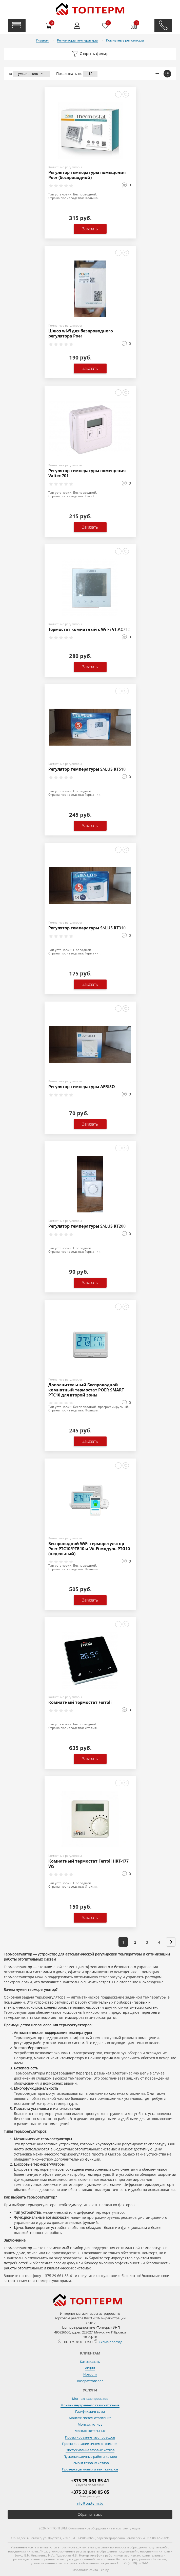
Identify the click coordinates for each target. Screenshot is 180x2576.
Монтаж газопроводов (90, 2398)
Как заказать (90, 2361)
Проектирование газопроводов (90, 2437)
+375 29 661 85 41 (90, 2481)
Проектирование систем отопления (90, 2443)
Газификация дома (90, 2411)
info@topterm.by (90, 2503)
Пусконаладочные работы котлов (90, 2456)
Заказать (90, 229)
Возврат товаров (90, 2381)
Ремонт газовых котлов (90, 2463)
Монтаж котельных (90, 2430)
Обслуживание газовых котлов (90, 2450)
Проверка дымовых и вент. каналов (90, 2469)
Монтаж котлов (90, 2424)
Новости (90, 2374)
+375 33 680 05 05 (90, 2492)
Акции (90, 2368)
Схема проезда (108, 2342)
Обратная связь (90, 2514)
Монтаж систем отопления (90, 2417)
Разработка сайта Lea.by (90, 2570)
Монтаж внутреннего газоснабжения (90, 2405)
